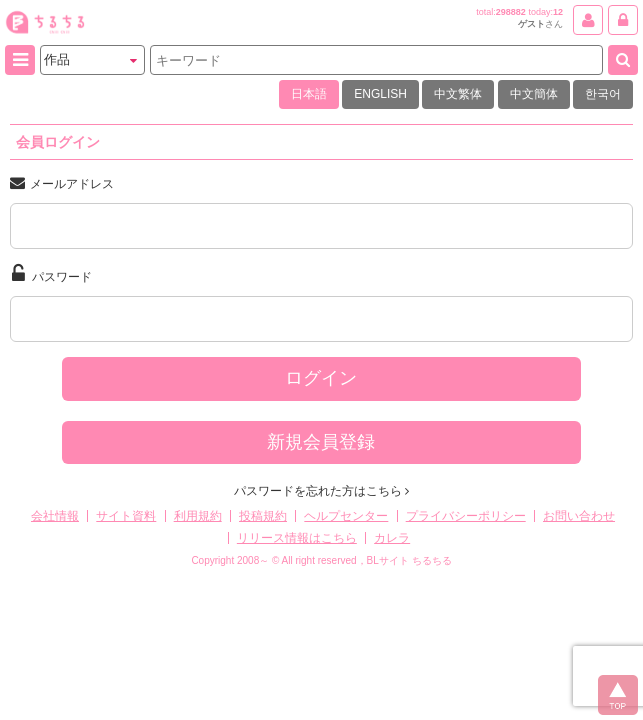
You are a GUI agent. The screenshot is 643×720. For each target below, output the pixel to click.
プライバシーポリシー (466, 516)
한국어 (603, 94)
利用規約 (198, 516)
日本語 (309, 94)
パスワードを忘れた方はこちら (321, 491)
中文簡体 (534, 94)
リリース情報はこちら (297, 538)
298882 (511, 12)
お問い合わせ (579, 516)
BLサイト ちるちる (409, 560)
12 (558, 12)
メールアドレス (62, 183)
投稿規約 (263, 516)
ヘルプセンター (346, 516)
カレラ (392, 538)
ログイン (321, 378)
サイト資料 (126, 516)
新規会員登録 (321, 442)
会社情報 (55, 516)
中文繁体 (458, 94)
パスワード (52, 274)
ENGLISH (380, 94)
